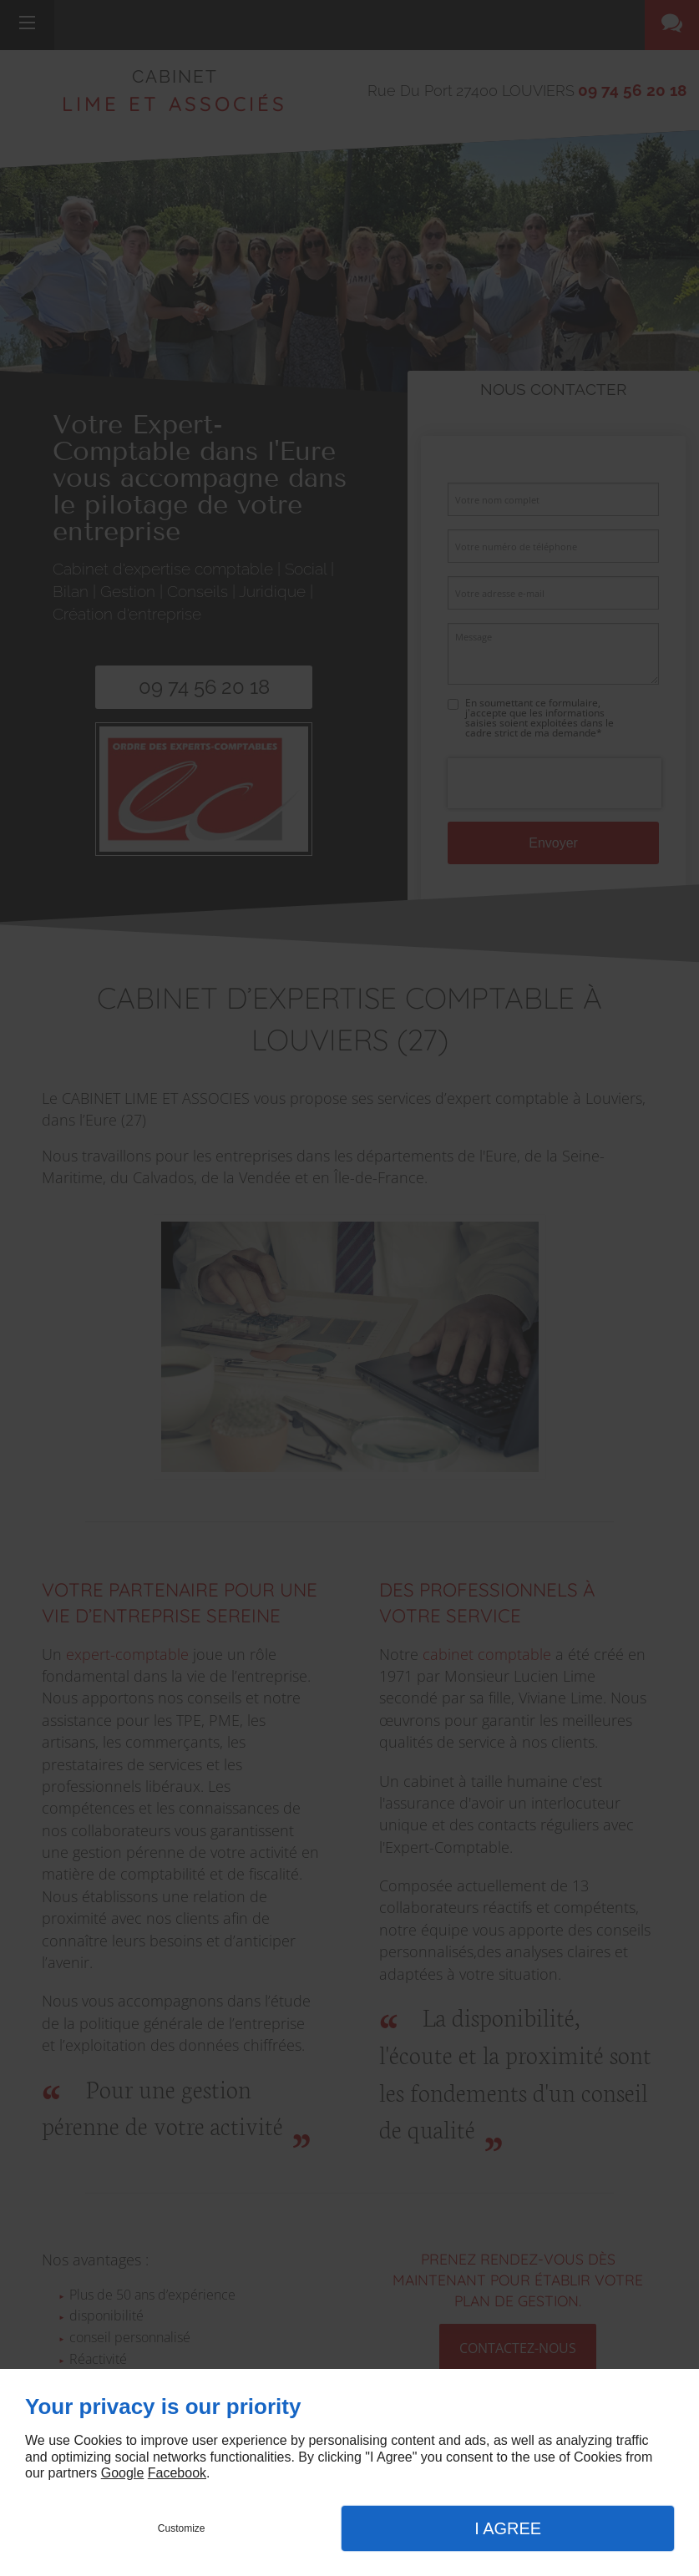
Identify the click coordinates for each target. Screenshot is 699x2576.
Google (122, 2473)
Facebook (177, 2473)
